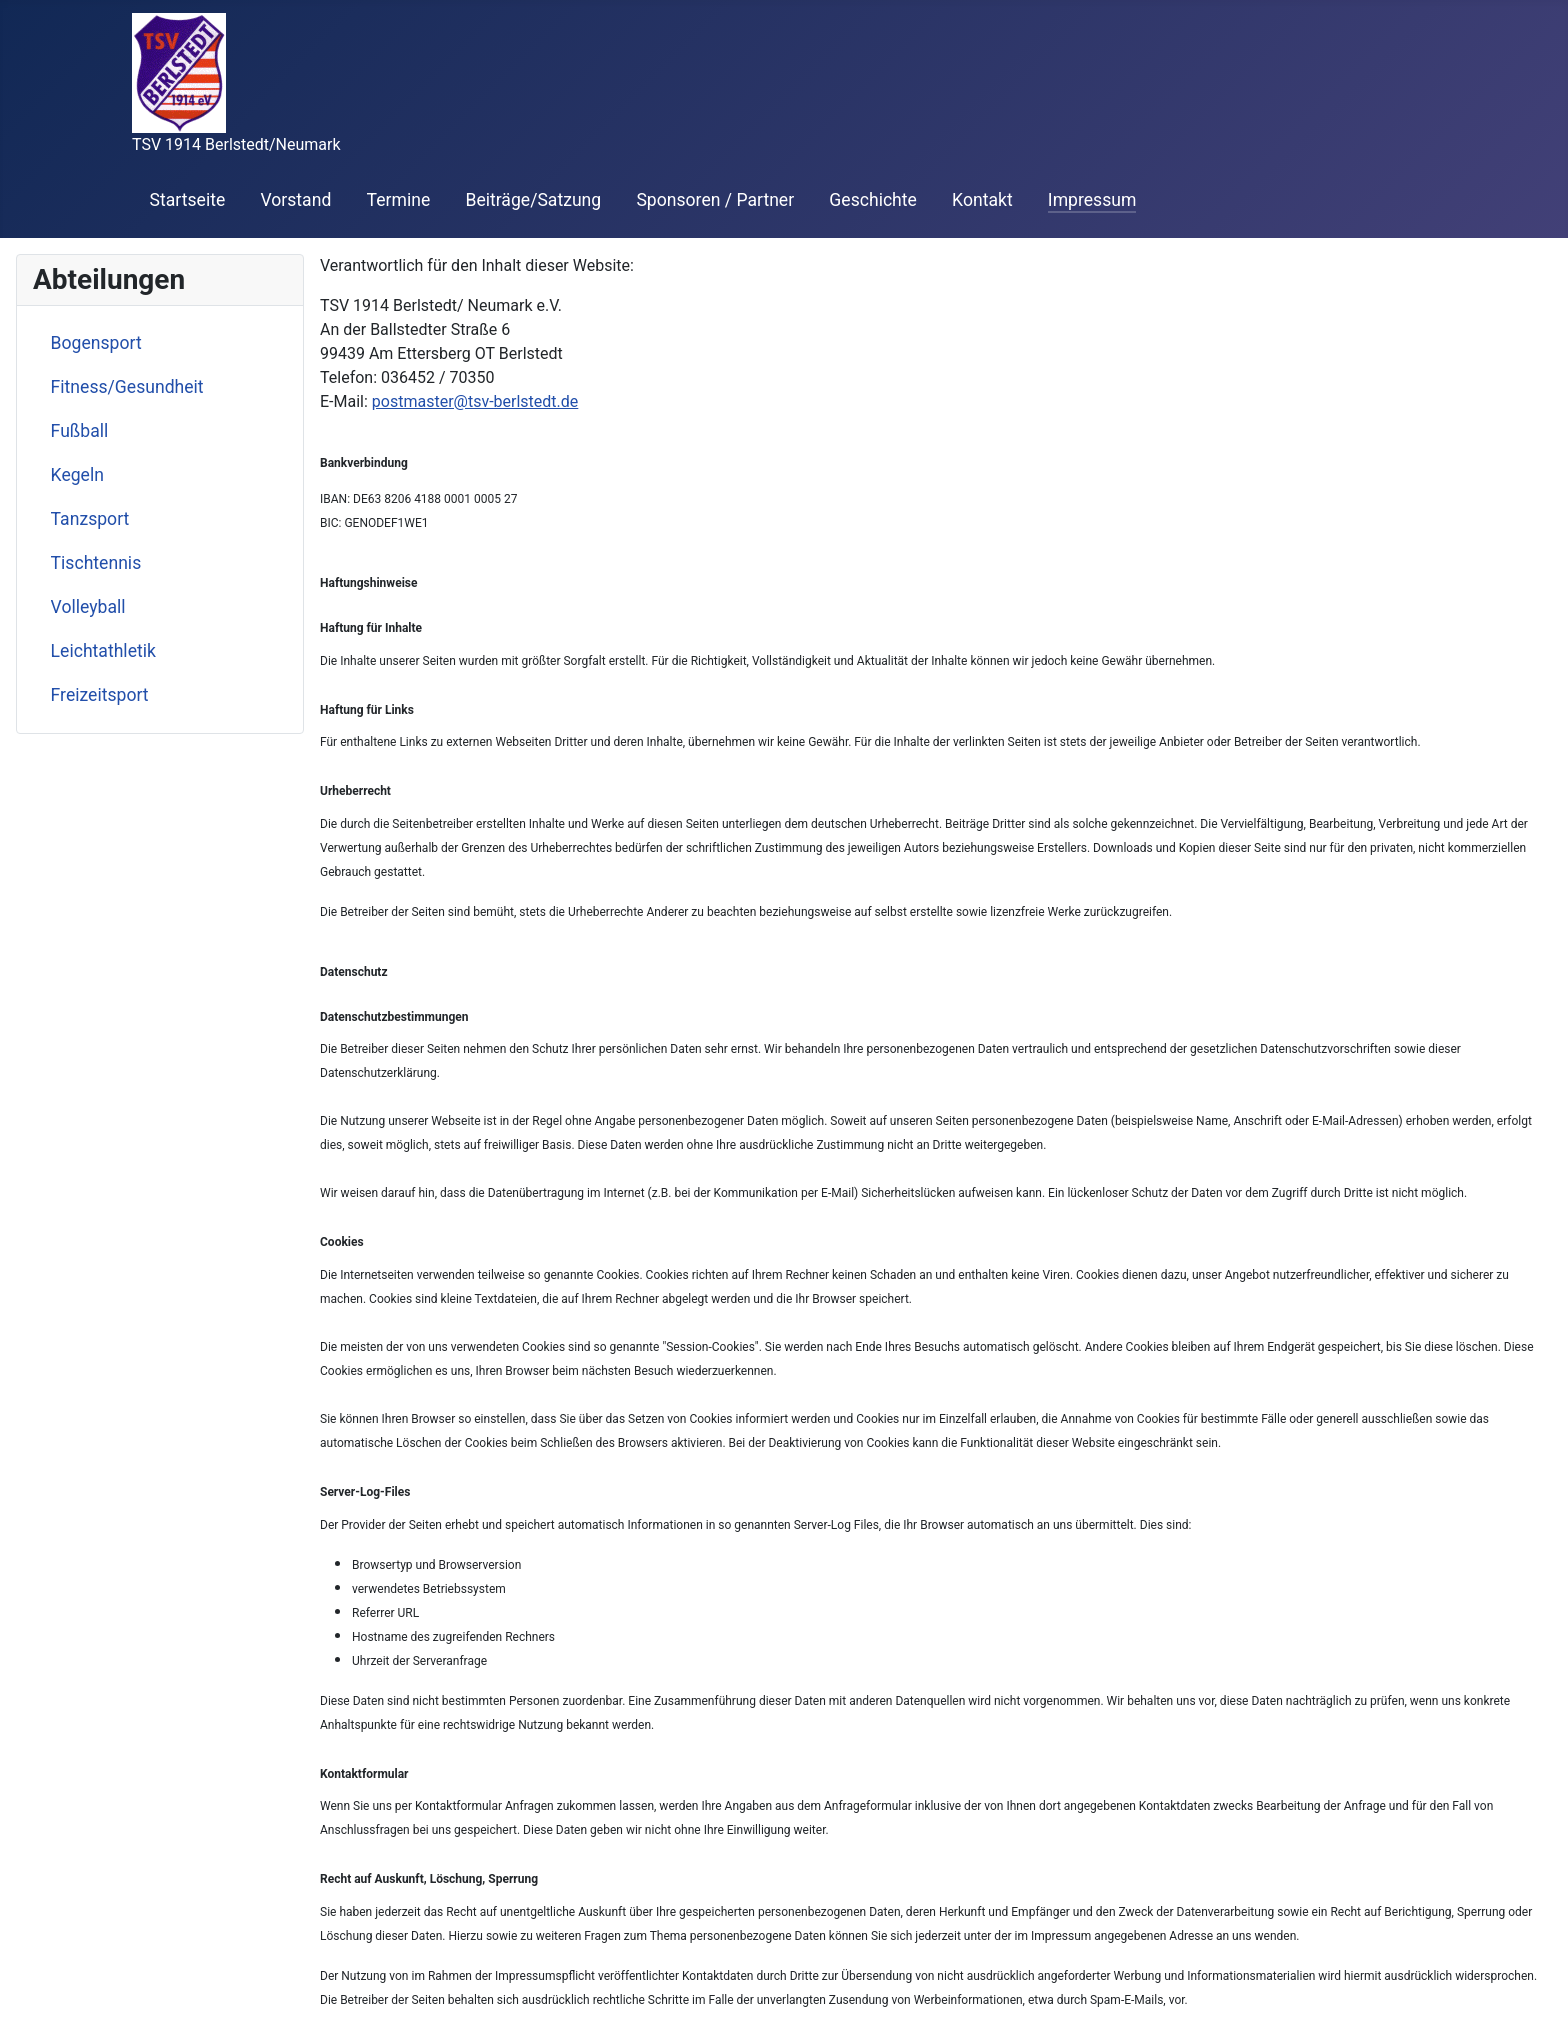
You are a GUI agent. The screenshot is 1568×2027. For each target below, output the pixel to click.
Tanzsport (90, 519)
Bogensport (96, 343)
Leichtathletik (103, 651)
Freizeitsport (100, 695)
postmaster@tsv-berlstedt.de (475, 401)
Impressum (1092, 200)
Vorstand (295, 200)
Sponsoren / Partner (715, 200)
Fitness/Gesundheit (127, 387)
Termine (399, 200)
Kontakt (982, 200)
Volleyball (88, 607)
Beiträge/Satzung (533, 200)
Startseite (188, 200)
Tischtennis (96, 563)
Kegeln (77, 475)
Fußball (80, 431)
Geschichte (873, 200)
